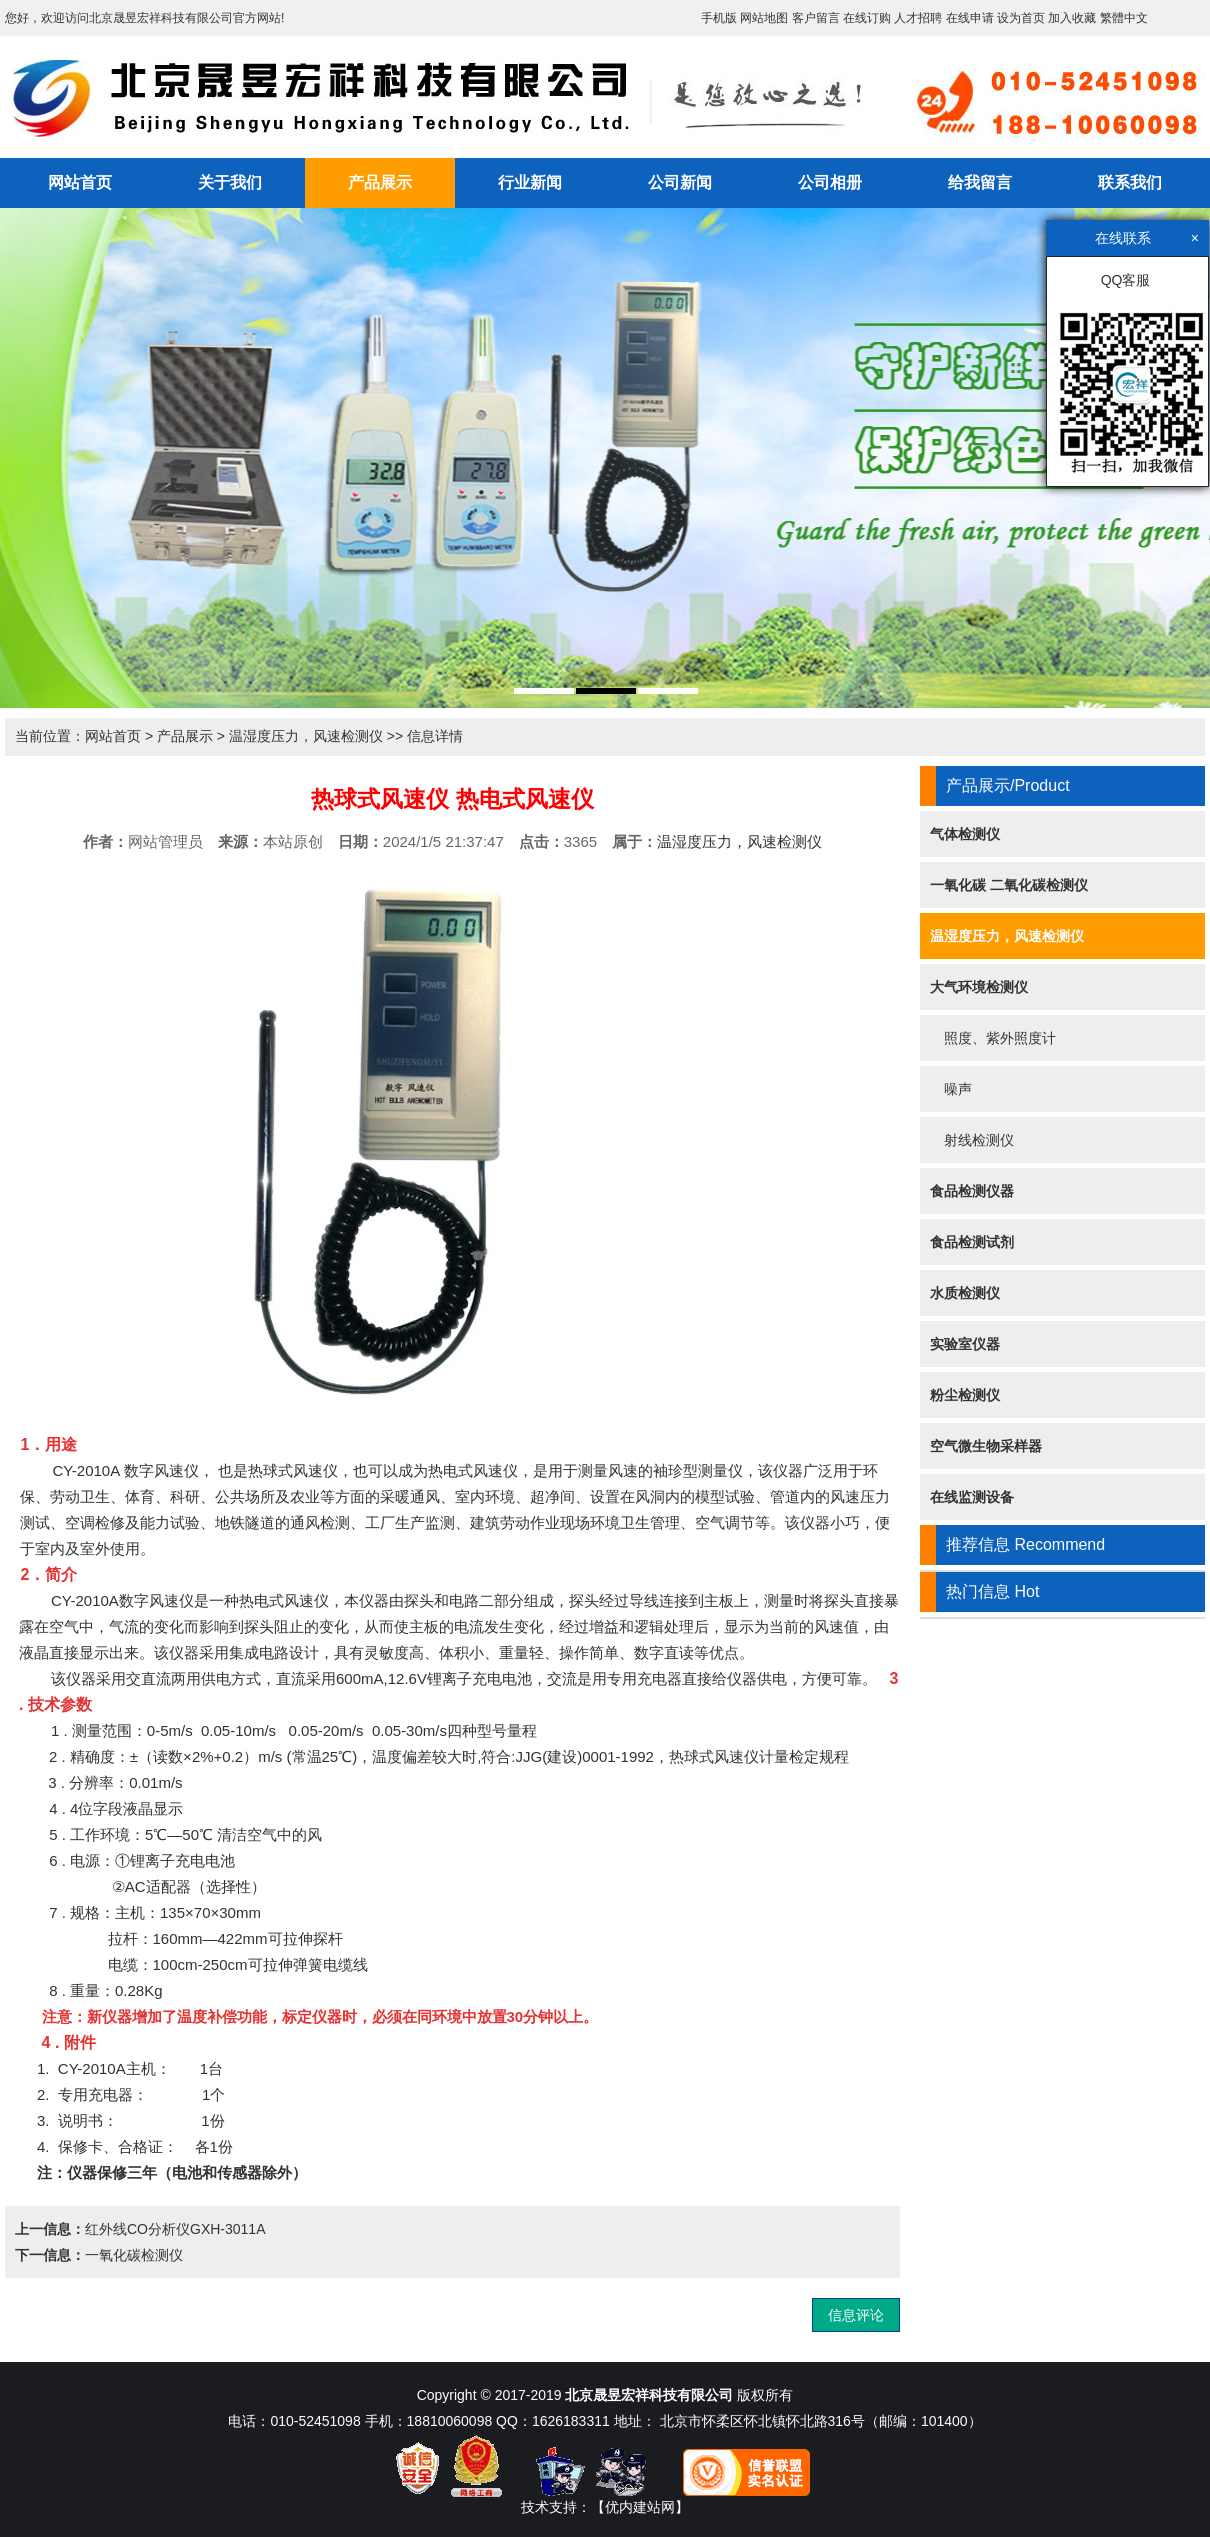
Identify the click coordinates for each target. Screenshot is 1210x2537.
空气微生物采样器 (986, 1446)
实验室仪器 (965, 1344)
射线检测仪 (972, 1140)
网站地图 (764, 18)
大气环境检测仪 (979, 987)
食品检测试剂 (972, 1242)
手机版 (719, 18)
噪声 (951, 1089)
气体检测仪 (965, 834)
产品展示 (380, 182)
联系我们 (1130, 182)
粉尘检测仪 (965, 1395)
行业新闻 (530, 182)
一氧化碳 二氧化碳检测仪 (1009, 885)
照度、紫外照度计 (993, 1038)
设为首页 (1021, 18)
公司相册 (830, 182)
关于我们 (230, 182)
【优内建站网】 (640, 2507)
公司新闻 (680, 182)
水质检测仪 (965, 1293)
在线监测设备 (972, 1497)
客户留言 (816, 18)
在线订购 (867, 18)
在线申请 (970, 18)
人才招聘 (918, 18)
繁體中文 (1124, 18)
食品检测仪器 (972, 1191)
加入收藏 (1072, 18)
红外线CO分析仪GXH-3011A (175, 2229)
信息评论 (856, 2315)
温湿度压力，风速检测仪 (306, 736)
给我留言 (980, 182)
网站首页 (80, 182)
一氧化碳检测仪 (134, 2255)
